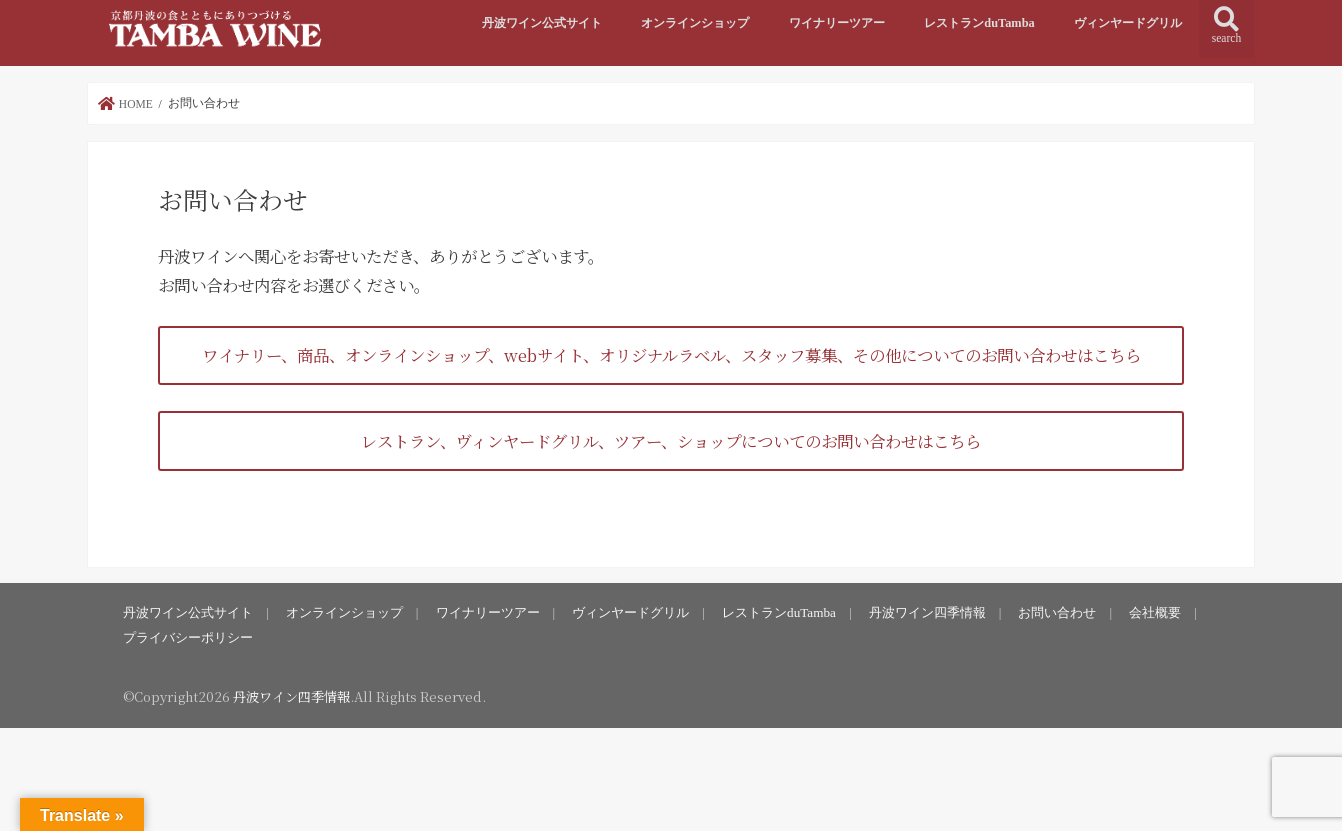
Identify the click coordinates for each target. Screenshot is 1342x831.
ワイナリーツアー (837, 23)
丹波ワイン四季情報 (927, 612)
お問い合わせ (1057, 612)
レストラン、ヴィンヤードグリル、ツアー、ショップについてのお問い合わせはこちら (671, 441)
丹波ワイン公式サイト (542, 23)
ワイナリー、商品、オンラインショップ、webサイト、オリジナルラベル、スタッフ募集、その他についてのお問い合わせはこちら (671, 355)
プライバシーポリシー (188, 637)
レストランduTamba (979, 23)
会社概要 (1155, 612)
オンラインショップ (695, 23)
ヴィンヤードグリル (1128, 23)
